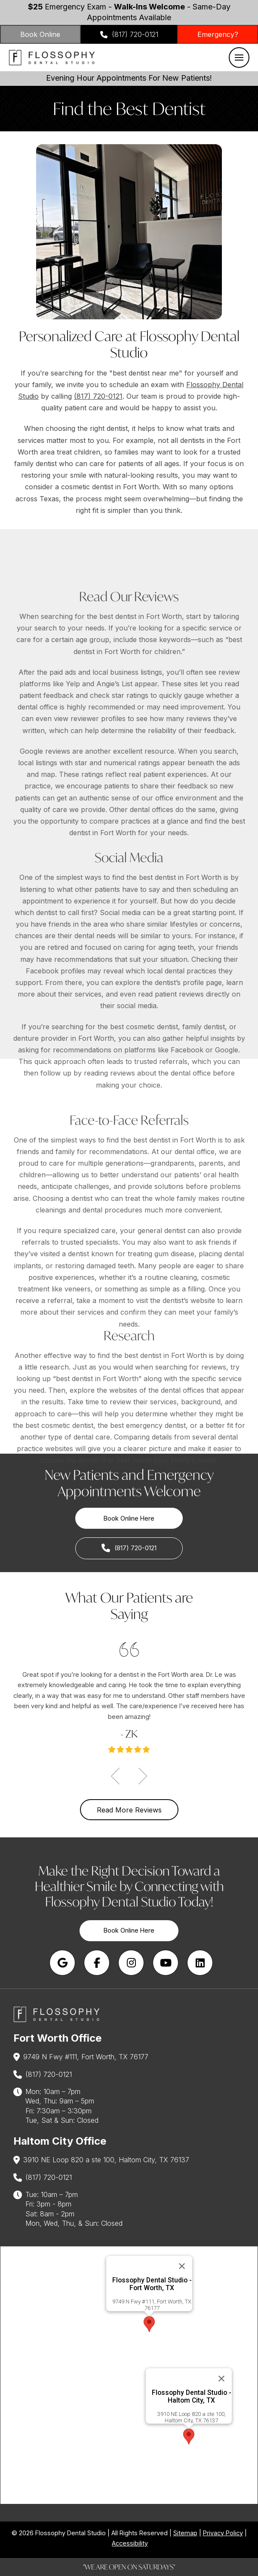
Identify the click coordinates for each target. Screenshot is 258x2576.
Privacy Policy (223, 2533)
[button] (239, 57)
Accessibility (130, 2543)
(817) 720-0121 (98, 396)
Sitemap (185, 2533)
